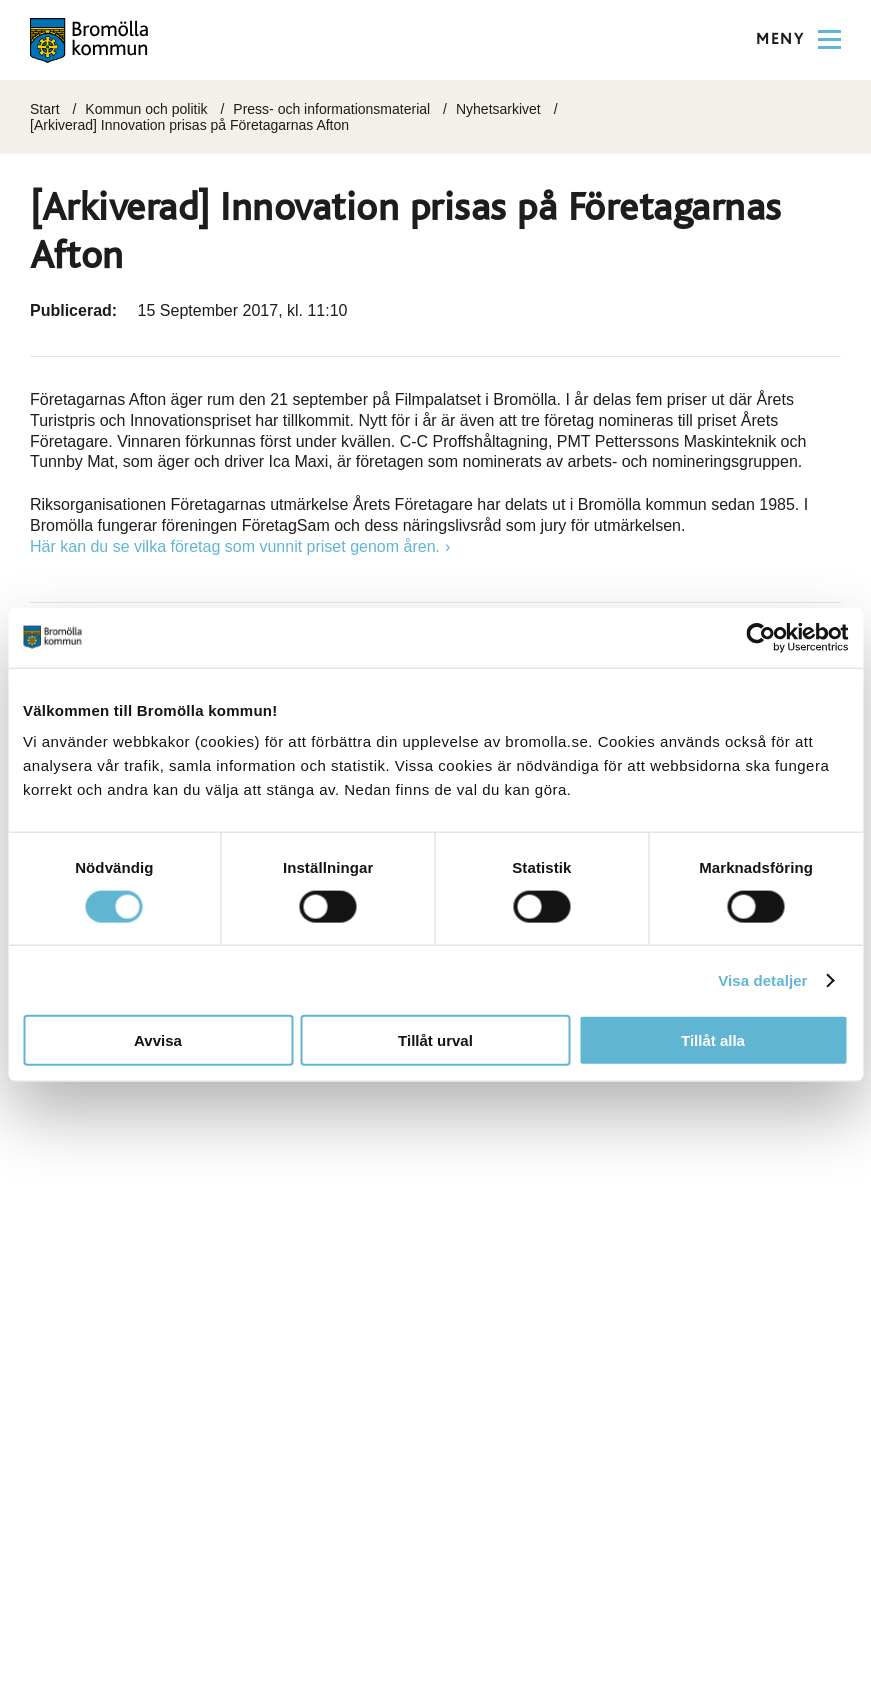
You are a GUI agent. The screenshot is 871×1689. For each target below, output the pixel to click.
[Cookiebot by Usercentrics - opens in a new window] (760, 637)
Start (45, 109)
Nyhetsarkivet (498, 109)
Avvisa (158, 1040)
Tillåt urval (435, 1040)
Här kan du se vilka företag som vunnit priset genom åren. (235, 546)
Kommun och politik (146, 109)
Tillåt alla (713, 1040)
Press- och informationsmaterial (331, 109)
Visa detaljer (762, 979)
